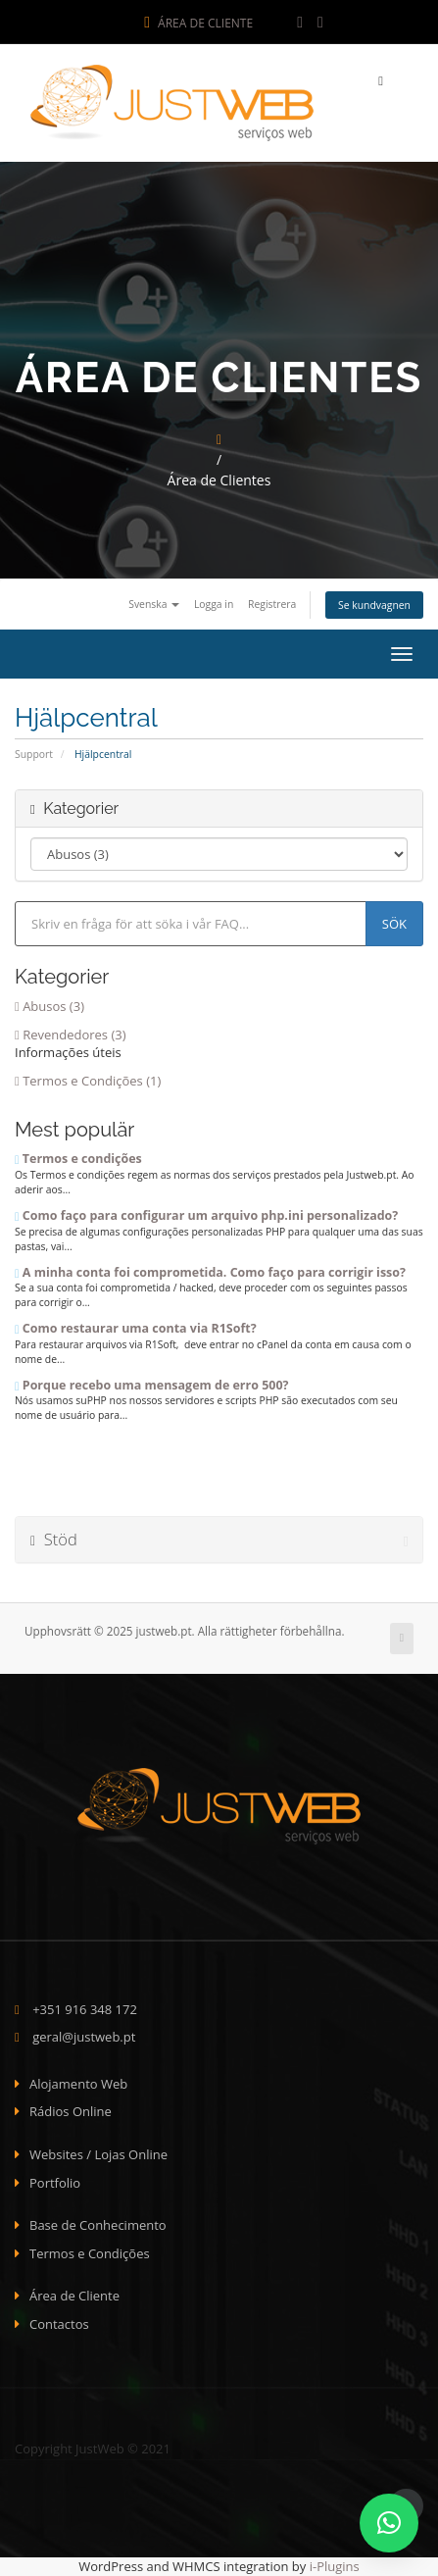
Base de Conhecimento (98, 2225)
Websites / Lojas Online (98, 2154)
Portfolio (54, 2183)
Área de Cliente (198, 23)
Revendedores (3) (70, 1034)
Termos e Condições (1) (88, 1080)
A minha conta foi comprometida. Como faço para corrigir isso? (210, 1272)
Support (34, 754)
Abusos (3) (49, 1006)
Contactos (59, 2324)
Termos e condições (78, 1158)
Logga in (213, 604)
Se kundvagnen (374, 605)
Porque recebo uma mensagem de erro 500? (151, 1385)
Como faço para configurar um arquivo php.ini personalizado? (206, 1215)
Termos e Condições (89, 2253)
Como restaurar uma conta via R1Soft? (136, 1328)
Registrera (272, 604)
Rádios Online (70, 2111)
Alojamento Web (78, 2084)
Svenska (153, 604)
